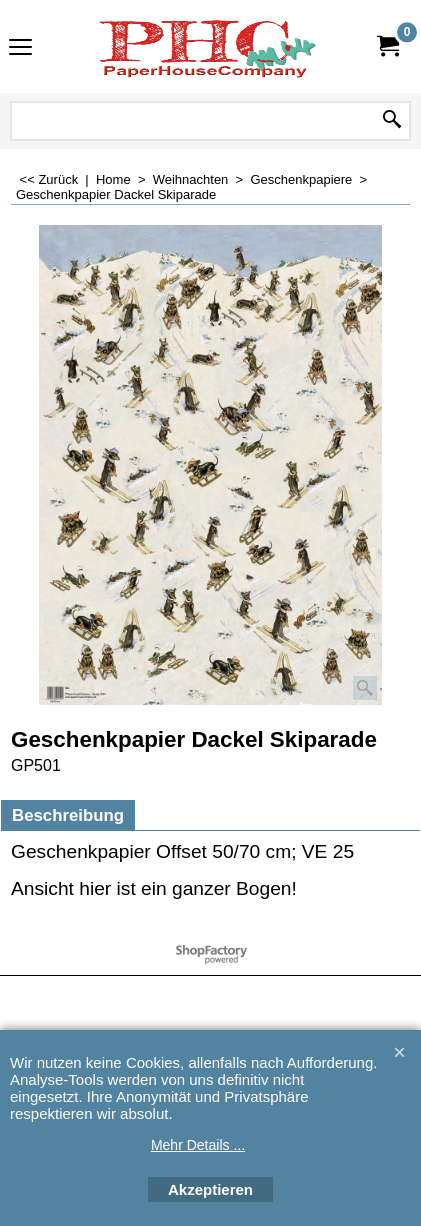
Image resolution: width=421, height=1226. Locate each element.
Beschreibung (68, 815)
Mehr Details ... (198, 1145)
